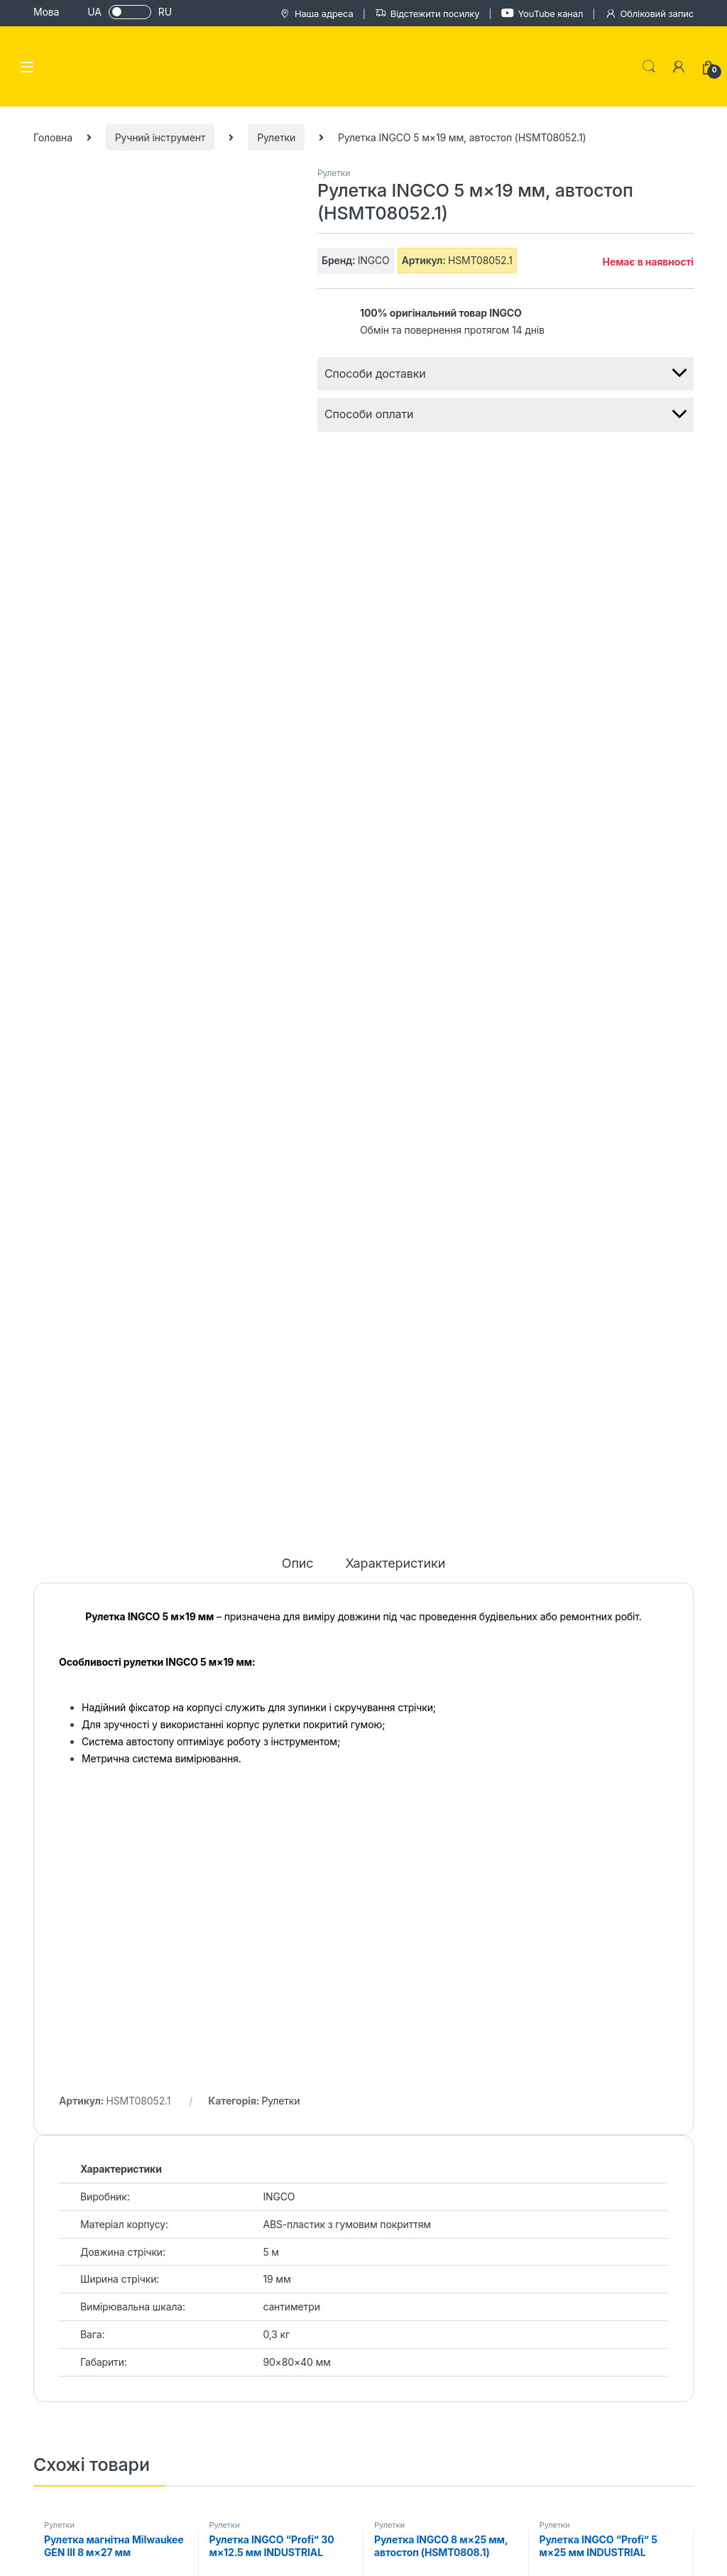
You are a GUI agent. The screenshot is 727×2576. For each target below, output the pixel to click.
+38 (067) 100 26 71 (162, 2434)
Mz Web (668, 2559)
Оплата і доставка (480, 2198)
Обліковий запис (649, 14)
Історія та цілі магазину (367, 2164)
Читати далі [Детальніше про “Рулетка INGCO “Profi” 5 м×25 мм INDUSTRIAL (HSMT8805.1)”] (671, 1573)
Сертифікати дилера (360, 2248)
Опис (298, 518)
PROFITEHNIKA (75, 2559)
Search (649, 67)
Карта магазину (349, 2206)
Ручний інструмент (160, 137)
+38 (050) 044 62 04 (167, 2412)
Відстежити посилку (427, 14)
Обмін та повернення (488, 2240)
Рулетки (276, 137)
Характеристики (395, 518)
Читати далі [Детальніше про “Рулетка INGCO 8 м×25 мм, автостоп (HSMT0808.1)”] (506, 1573)
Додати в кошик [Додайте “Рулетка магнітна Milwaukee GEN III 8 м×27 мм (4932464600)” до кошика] (176, 1573)
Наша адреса (316, 14)
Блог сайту (338, 2185)
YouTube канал (542, 13)
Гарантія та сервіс (480, 2218)
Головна (52, 137)
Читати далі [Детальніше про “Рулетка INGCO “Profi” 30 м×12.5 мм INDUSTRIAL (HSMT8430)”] (341, 1573)
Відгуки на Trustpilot (359, 2227)
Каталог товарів (475, 2177)
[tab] (298, 524)
